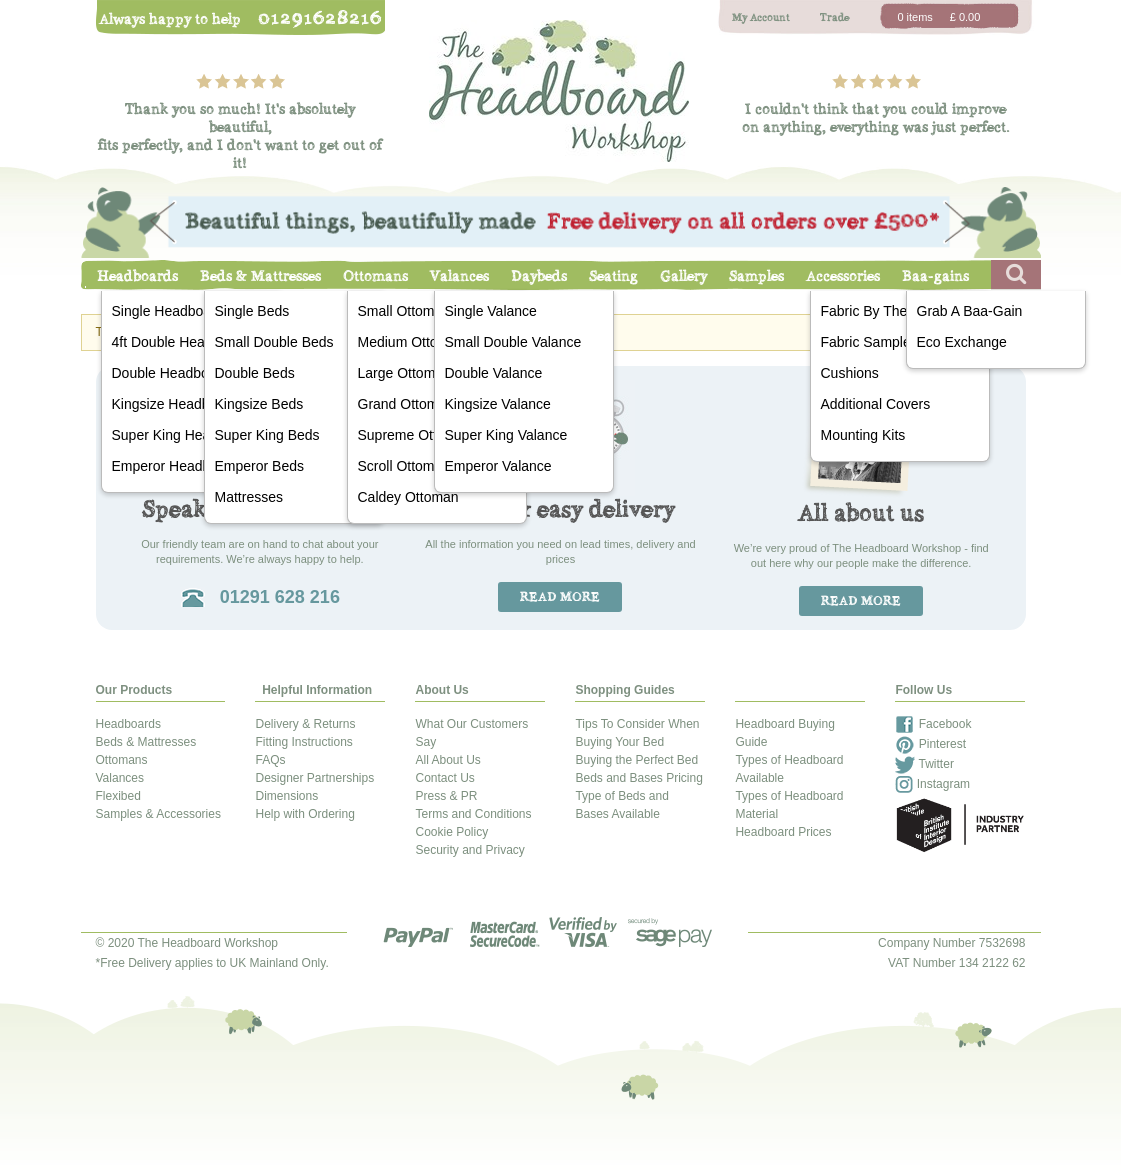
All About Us (447, 760)
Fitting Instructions (303, 742)
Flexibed (118, 796)
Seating (613, 276)
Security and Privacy (469, 850)
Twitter (924, 764)
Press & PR (446, 796)
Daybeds (539, 276)
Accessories (843, 276)
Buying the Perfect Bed (636, 760)
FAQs (270, 760)
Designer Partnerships (314, 778)
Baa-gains (935, 276)
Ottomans (375, 276)
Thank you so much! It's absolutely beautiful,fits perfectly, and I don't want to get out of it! (240, 136)
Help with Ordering (304, 814)
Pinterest (930, 744)
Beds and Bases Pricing (638, 778)
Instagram (932, 784)
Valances (459, 276)
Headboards (137, 276)
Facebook (933, 724)
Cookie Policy (451, 832)
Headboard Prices (783, 832)
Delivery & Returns (305, 724)
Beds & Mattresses (260, 276)
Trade (834, 17)
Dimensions (286, 796)
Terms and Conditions (473, 814)
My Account (761, 17)
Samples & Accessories (158, 814)
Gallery (683, 276)
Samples (756, 276)
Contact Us (444, 778)
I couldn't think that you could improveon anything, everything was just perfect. (876, 118)
